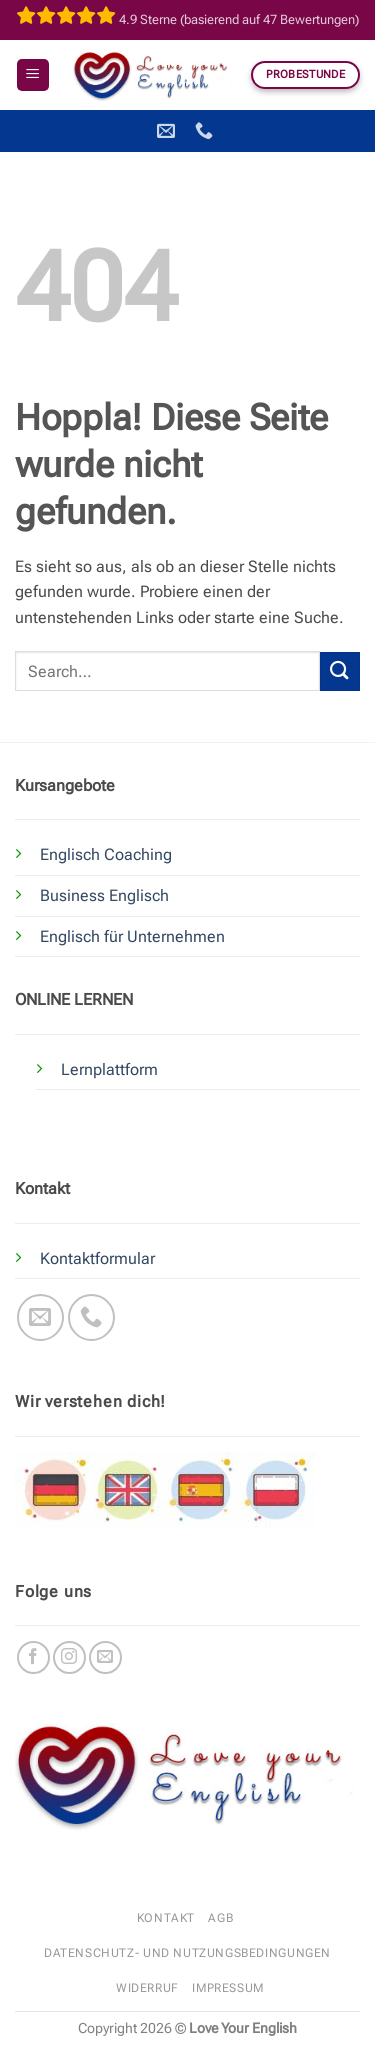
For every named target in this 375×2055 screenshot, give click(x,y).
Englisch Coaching (106, 854)
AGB (220, 1918)
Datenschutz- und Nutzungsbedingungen (187, 1953)
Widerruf (147, 1988)
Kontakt (166, 1918)
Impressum (228, 1988)
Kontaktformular (97, 1258)
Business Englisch (104, 895)
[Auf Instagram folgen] (69, 1657)
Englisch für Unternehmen (132, 936)
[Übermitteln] (340, 671)
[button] (33, 75)
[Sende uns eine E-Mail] (40, 1317)
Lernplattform (109, 1069)
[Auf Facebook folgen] (33, 1657)
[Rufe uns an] (91, 1317)
